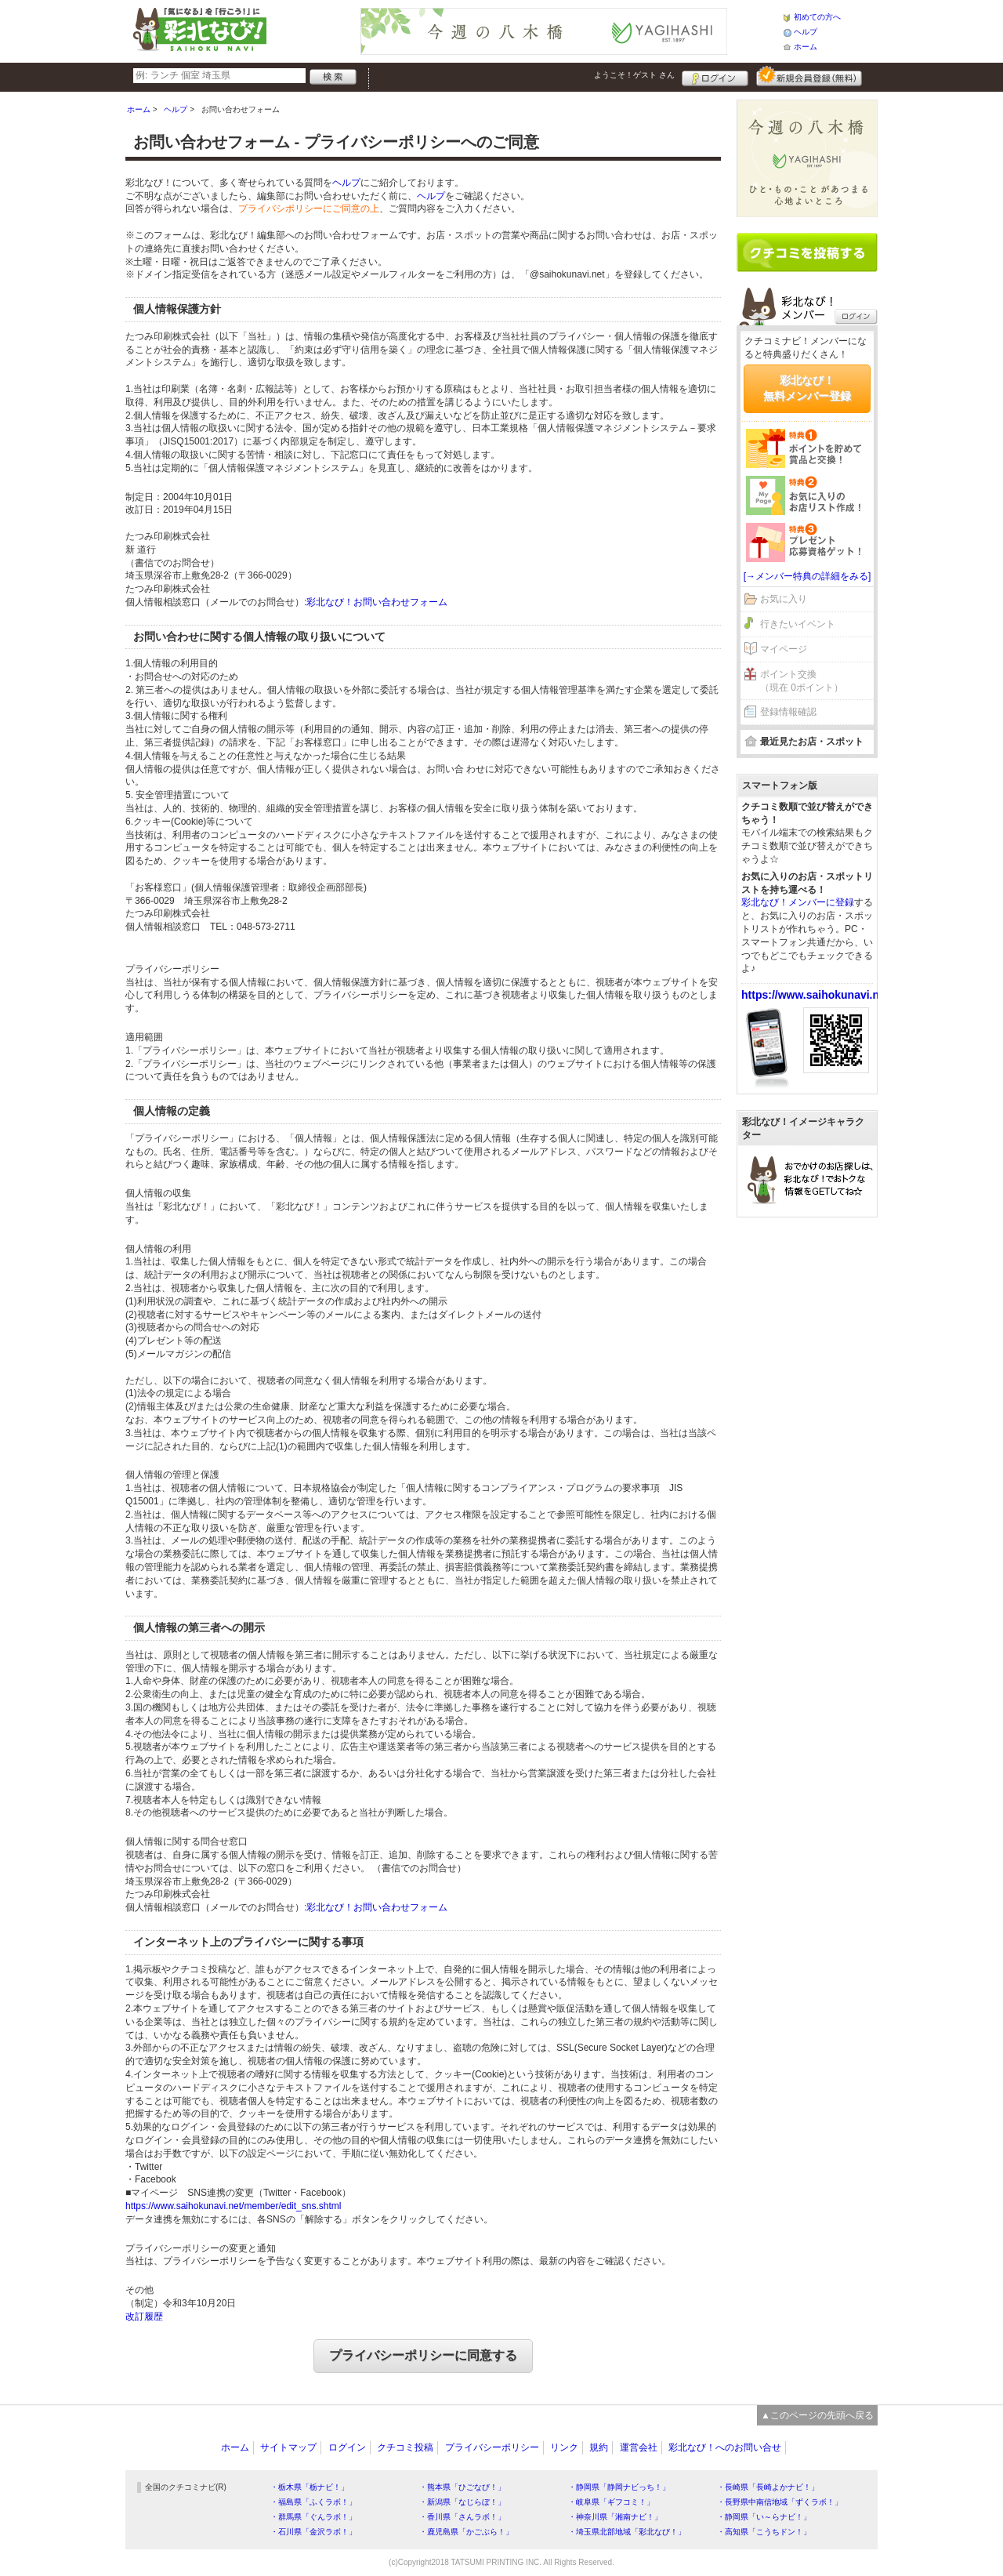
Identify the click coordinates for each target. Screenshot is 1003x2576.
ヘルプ (805, 31)
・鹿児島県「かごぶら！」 (466, 2531)
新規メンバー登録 (809, 76)
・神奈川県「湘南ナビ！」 (615, 2517)
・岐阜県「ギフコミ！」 (611, 2502)
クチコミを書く (807, 252)
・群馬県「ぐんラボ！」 (313, 2517)
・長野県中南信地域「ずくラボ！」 (779, 2502)
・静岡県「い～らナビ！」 (764, 2517)
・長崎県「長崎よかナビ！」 (768, 2487)
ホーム (805, 46)
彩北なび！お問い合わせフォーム (376, 602)
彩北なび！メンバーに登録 (797, 902)
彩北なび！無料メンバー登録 (807, 388)
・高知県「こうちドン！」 (764, 2531)
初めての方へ (817, 17)
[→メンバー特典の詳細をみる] (807, 576)
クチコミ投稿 (405, 2447)
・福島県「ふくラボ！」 (313, 2502)
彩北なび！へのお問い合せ (724, 2447)
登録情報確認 (788, 711)
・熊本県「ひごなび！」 (462, 2487)
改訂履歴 (144, 2316)
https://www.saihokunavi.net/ (816, 995)
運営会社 (638, 2447)
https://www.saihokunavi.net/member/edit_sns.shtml (233, 2205)
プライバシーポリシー (492, 2447)
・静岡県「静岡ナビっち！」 (619, 2487)
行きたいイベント (797, 624)
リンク (564, 2447)
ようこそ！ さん (634, 75)
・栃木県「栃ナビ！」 (309, 2487)
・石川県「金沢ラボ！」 (313, 2531)
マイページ (783, 649)
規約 (598, 2447)
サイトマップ (288, 2447)
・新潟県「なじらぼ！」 (462, 2502)
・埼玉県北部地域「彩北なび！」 (627, 2531)
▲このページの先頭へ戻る (817, 2415)
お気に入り (783, 598)
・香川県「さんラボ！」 (462, 2517)
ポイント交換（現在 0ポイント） (801, 681)
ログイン (715, 76)
